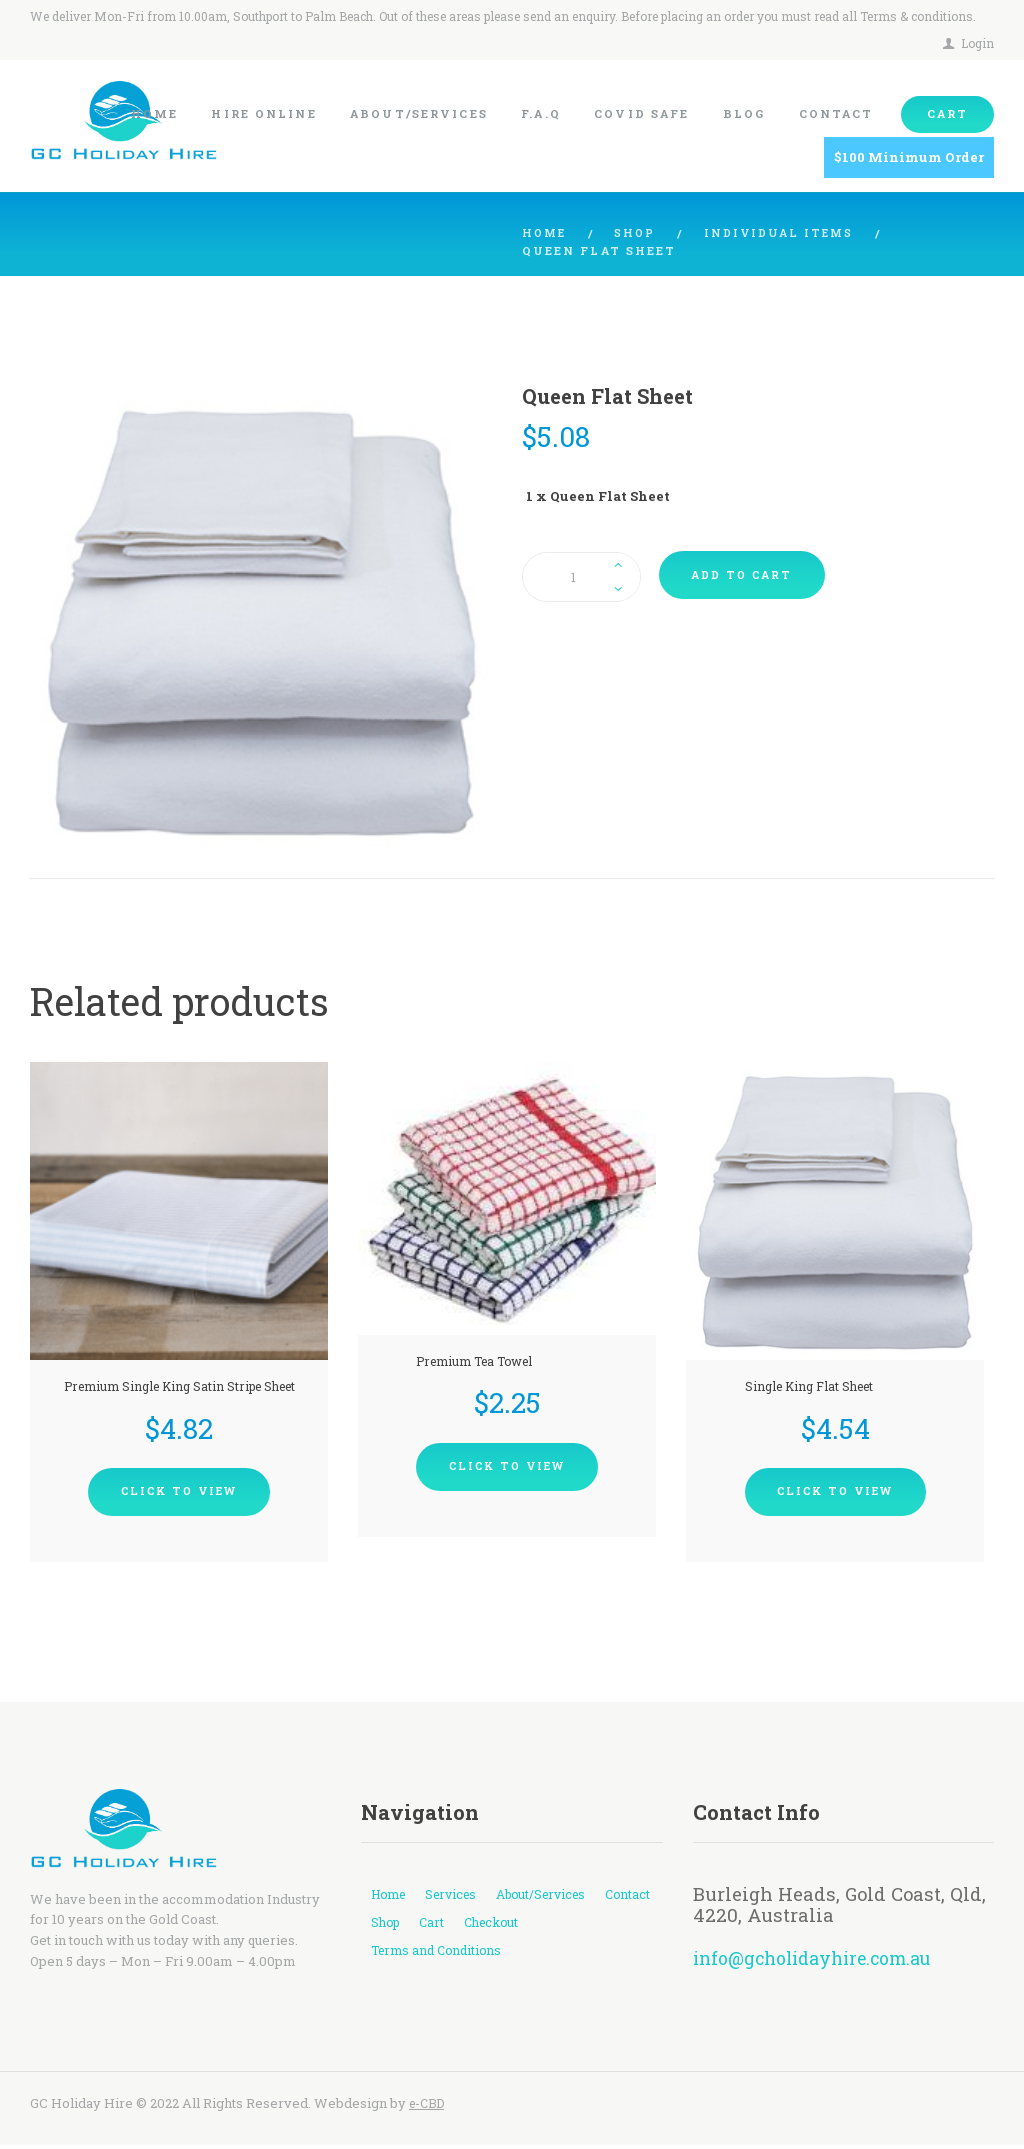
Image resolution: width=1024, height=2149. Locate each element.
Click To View (179, 1494)
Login (977, 43)
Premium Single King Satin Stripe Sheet (179, 1387)
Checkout (566, 1926)
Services (459, 1898)
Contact (394, 1926)
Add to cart (746, 576)
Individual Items (787, 233)
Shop (639, 233)
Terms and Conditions (440, 1955)
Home (545, 233)
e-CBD (429, 2107)
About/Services (556, 1898)
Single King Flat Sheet (807, 1387)
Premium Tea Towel (474, 1361)
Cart (503, 1926)
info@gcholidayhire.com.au (820, 1962)
